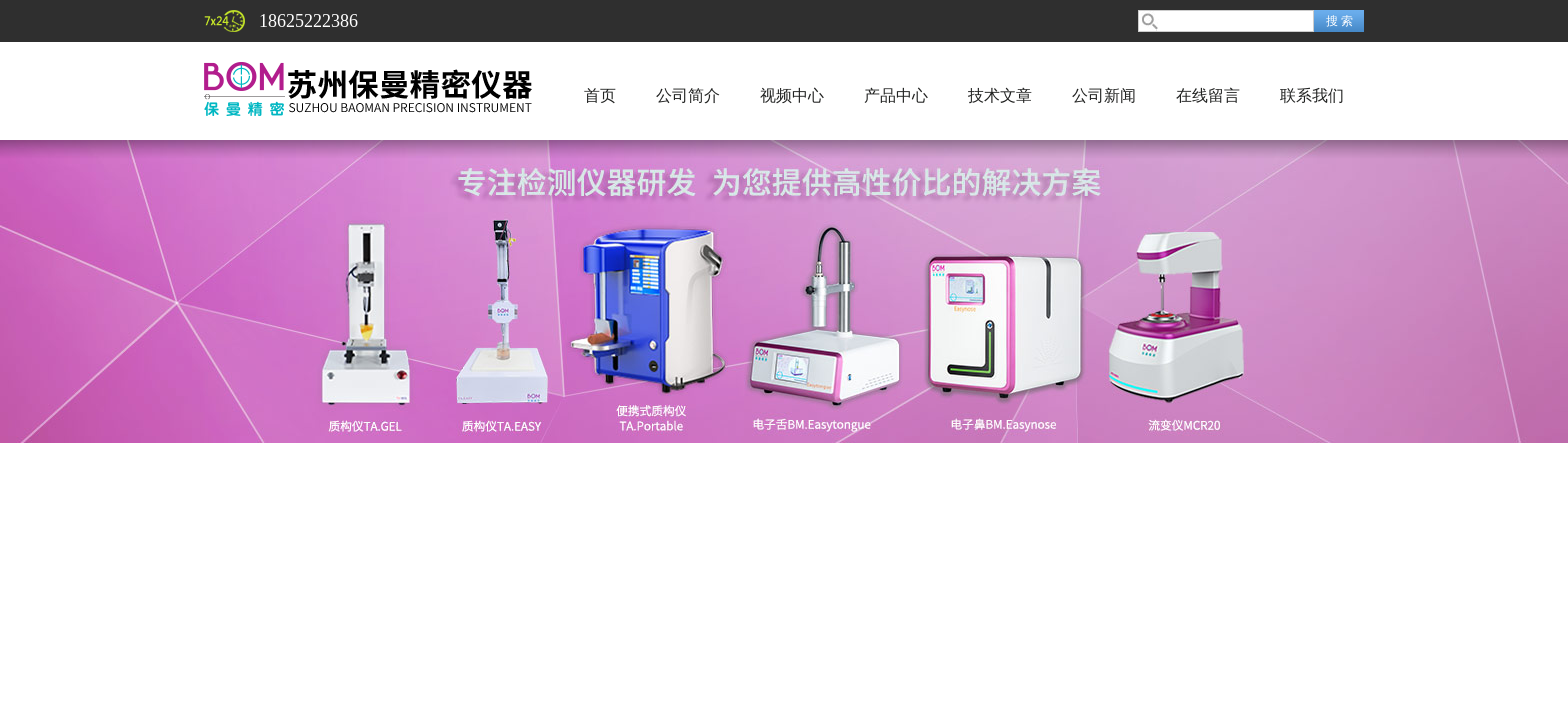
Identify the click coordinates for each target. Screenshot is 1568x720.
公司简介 (688, 95)
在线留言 (1208, 95)
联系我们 (1312, 95)
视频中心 (792, 95)
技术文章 (1000, 95)
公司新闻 (1104, 95)
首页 (600, 95)
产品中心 (896, 95)
